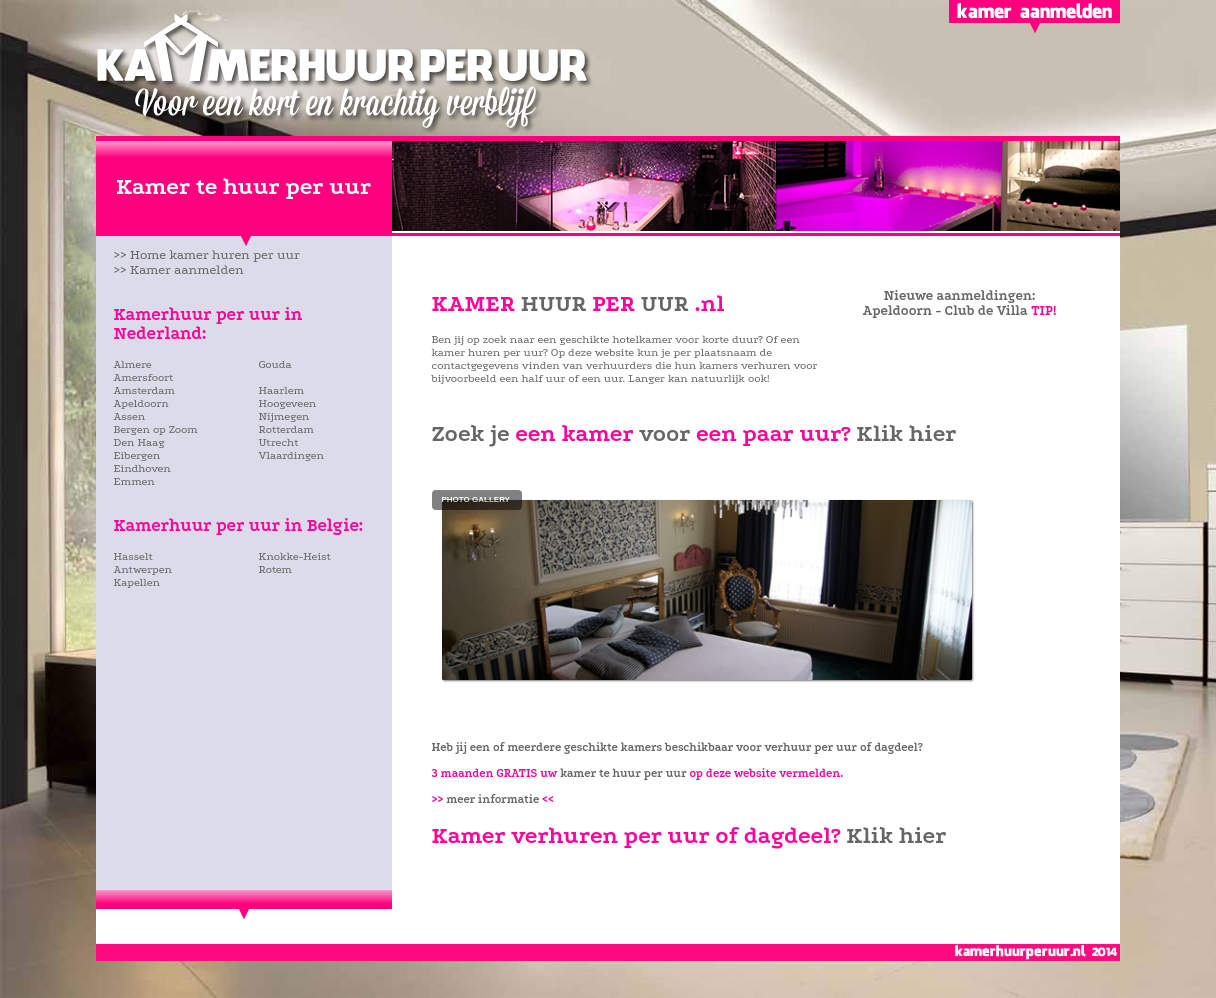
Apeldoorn (141, 403)
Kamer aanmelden (187, 269)
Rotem (275, 569)
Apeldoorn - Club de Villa (945, 310)
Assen (130, 416)
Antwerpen (143, 569)
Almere (133, 364)
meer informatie (500, 799)
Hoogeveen (288, 403)
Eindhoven (142, 468)
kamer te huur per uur (623, 773)
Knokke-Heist (295, 556)
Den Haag (140, 442)
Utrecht (279, 442)
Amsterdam (144, 390)
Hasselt (133, 556)
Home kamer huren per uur (215, 254)
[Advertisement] (231, 645)
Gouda (275, 364)
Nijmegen (284, 416)
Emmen (134, 481)
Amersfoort (144, 377)
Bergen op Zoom (156, 429)
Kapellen (137, 582)
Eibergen (137, 455)
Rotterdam (286, 429)
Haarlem (282, 390)
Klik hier (906, 433)
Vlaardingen (291, 455)
